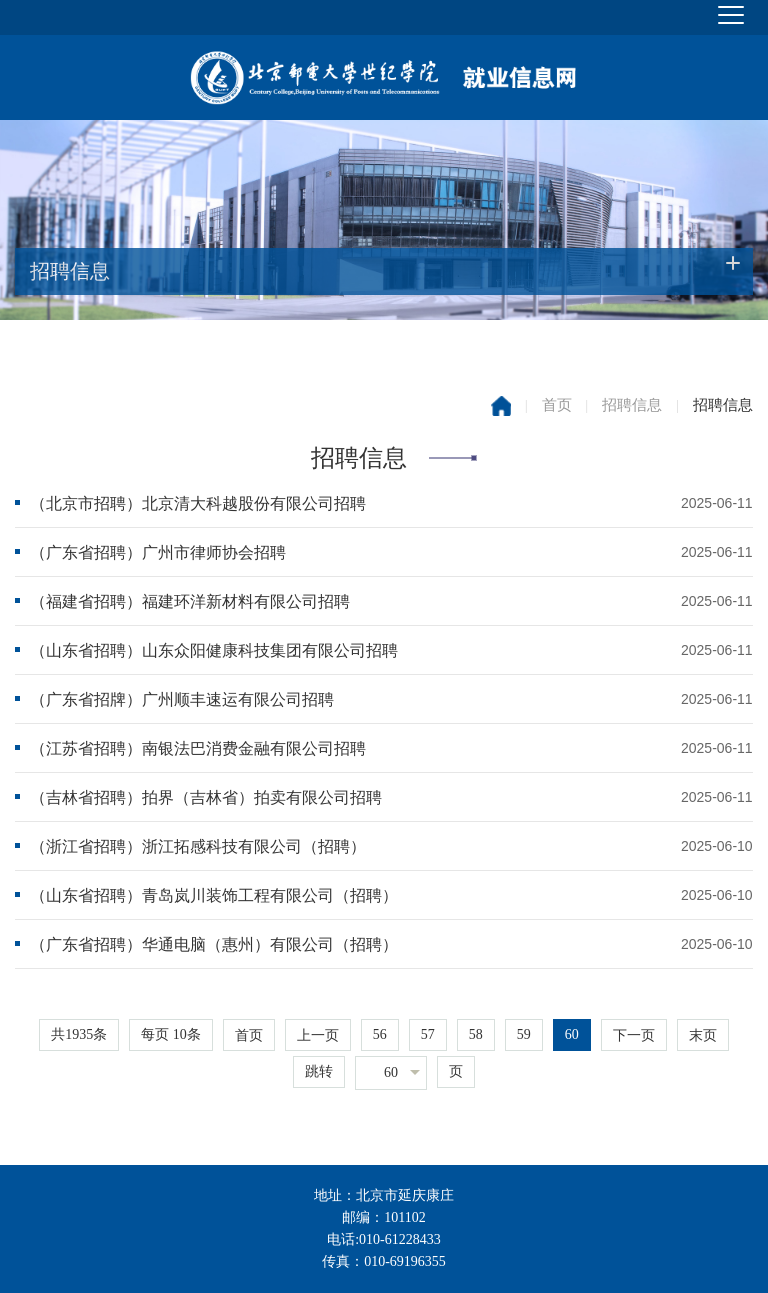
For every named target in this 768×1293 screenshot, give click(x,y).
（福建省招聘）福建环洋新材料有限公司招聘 (190, 601)
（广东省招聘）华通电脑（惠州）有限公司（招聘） (214, 944)
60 (572, 1034)
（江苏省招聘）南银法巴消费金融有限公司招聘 (198, 748)
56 (380, 1034)
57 (428, 1034)
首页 (557, 405)
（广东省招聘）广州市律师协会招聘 (158, 552)
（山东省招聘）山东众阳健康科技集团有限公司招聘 (214, 650)
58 (476, 1034)
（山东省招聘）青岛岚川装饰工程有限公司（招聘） (214, 895)
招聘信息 (632, 405)
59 (524, 1034)
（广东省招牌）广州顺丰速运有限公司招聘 (182, 699)
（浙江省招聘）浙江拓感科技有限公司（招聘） (198, 846)
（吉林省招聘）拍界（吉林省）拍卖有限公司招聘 (206, 797)
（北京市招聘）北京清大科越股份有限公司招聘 (198, 503)
